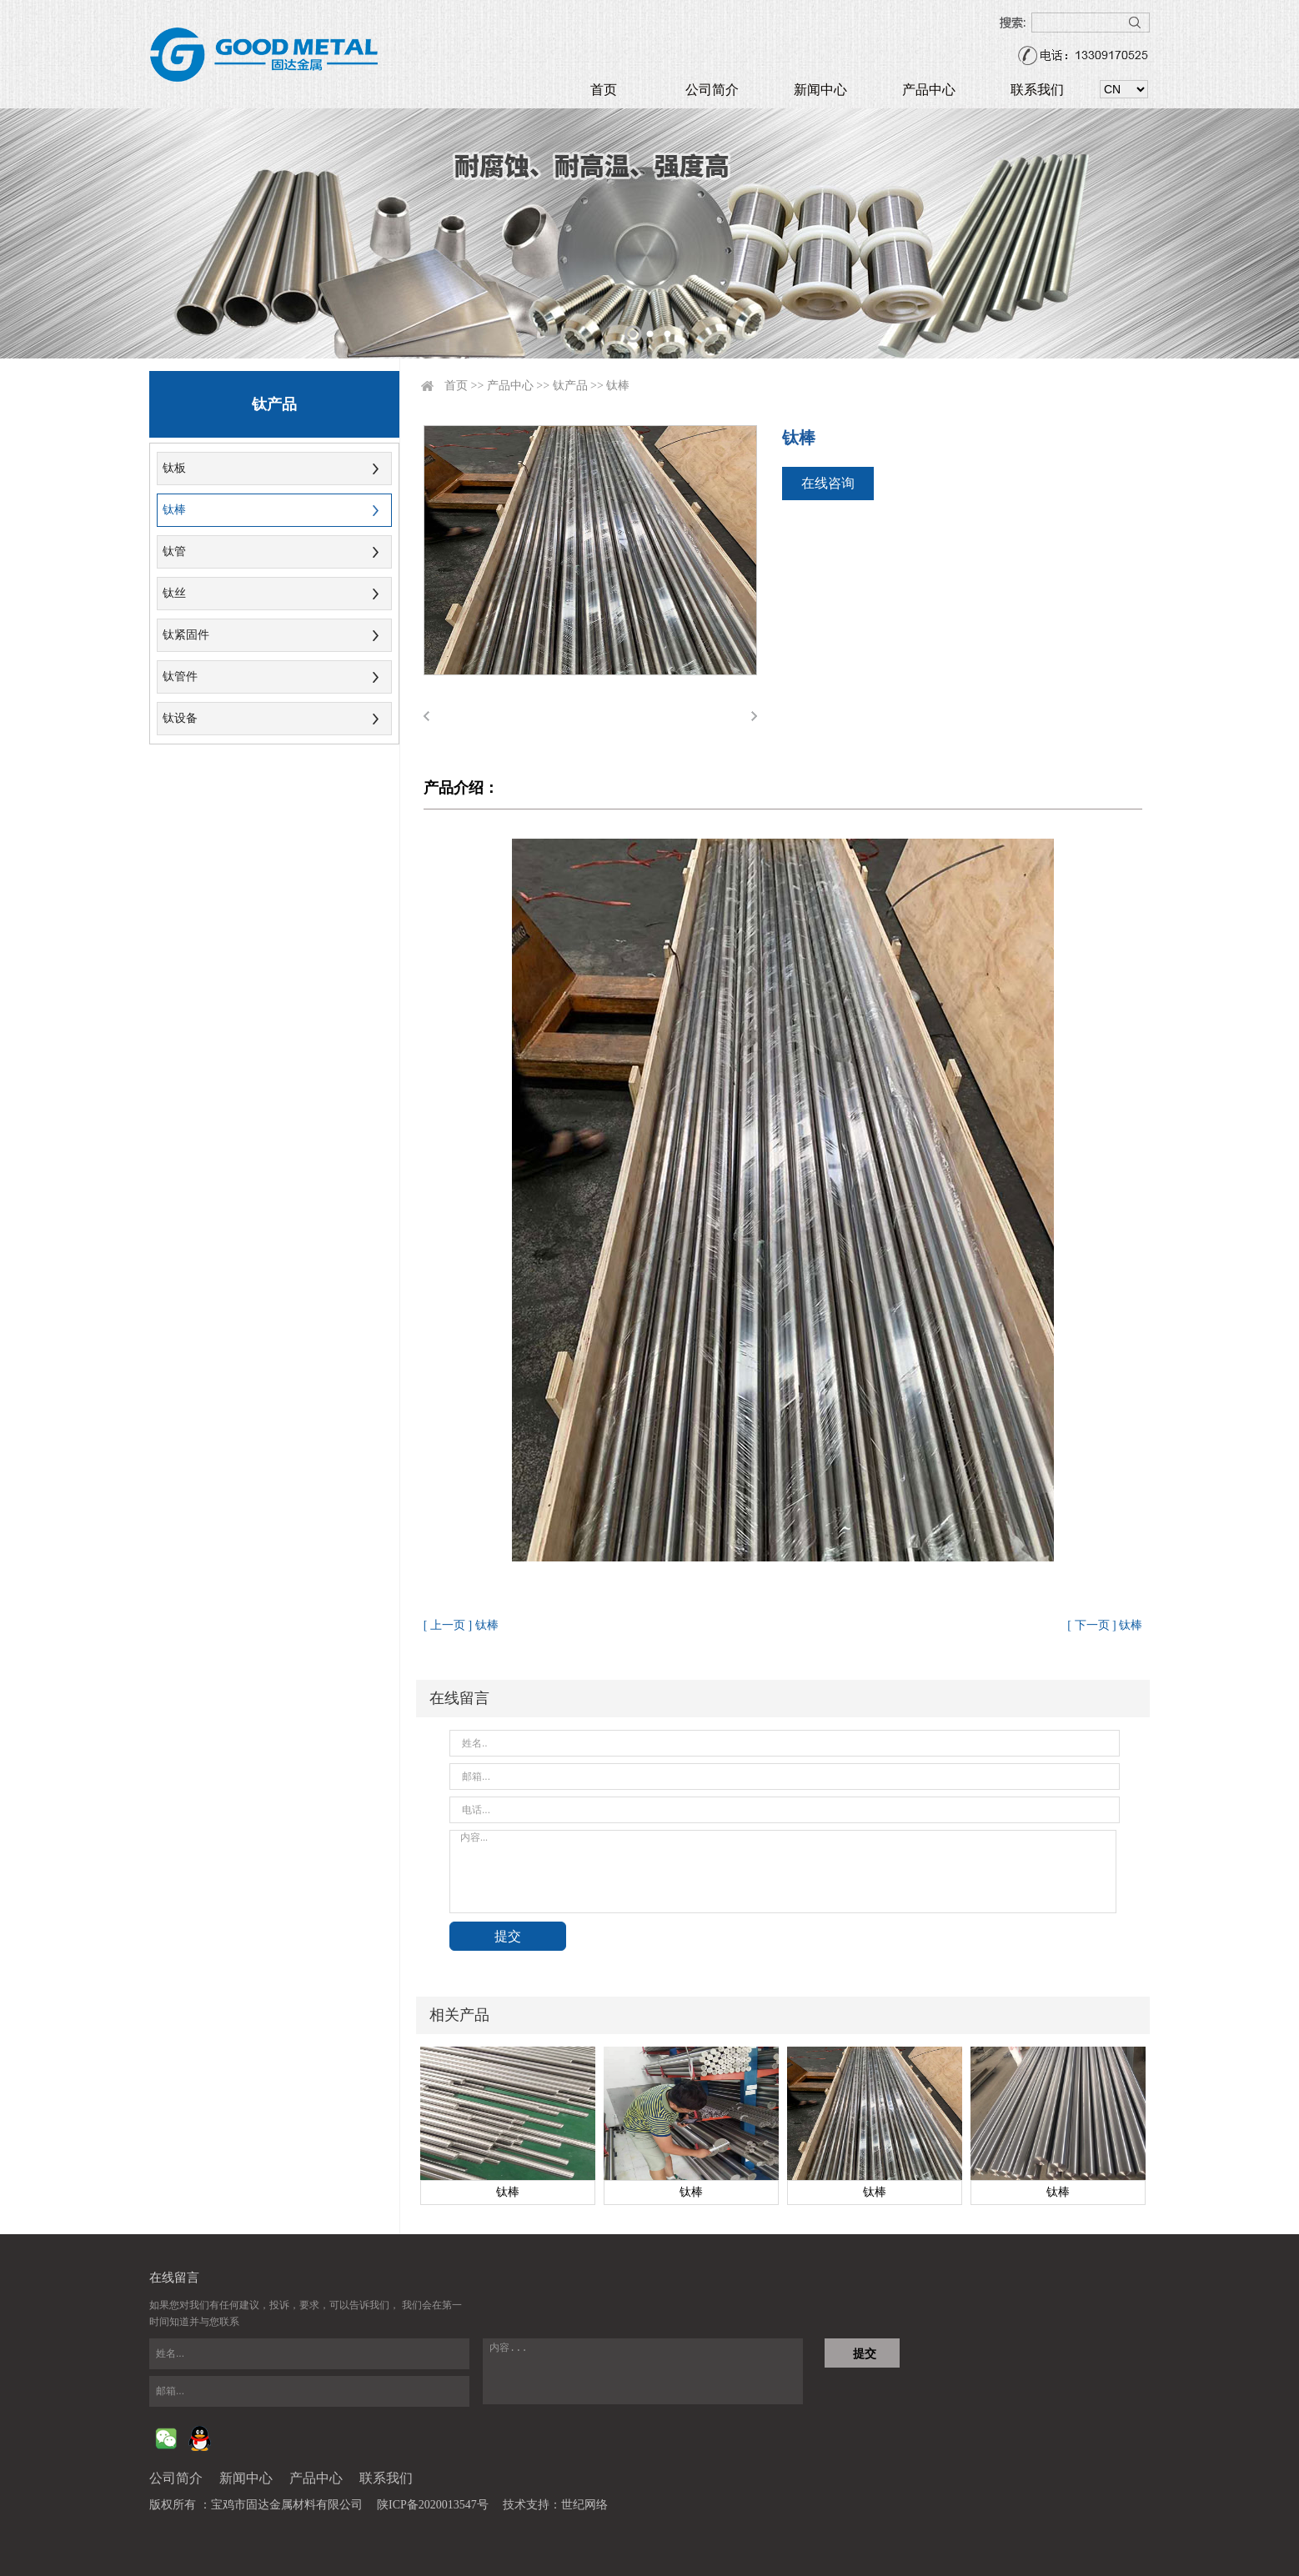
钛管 (174, 551)
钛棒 (174, 510)
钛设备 (180, 718)
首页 (603, 90)
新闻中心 (820, 90)
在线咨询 (828, 483)
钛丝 (174, 593)
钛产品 (570, 385)
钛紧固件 (186, 635)
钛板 (174, 468)
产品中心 (928, 90)
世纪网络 (584, 2504)
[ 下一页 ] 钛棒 (1104, 1625)
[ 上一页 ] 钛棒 (461, 1625)
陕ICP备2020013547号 (433, 2504)
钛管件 (180, 676)
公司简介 (712, 90)
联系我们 (1037, 90)
